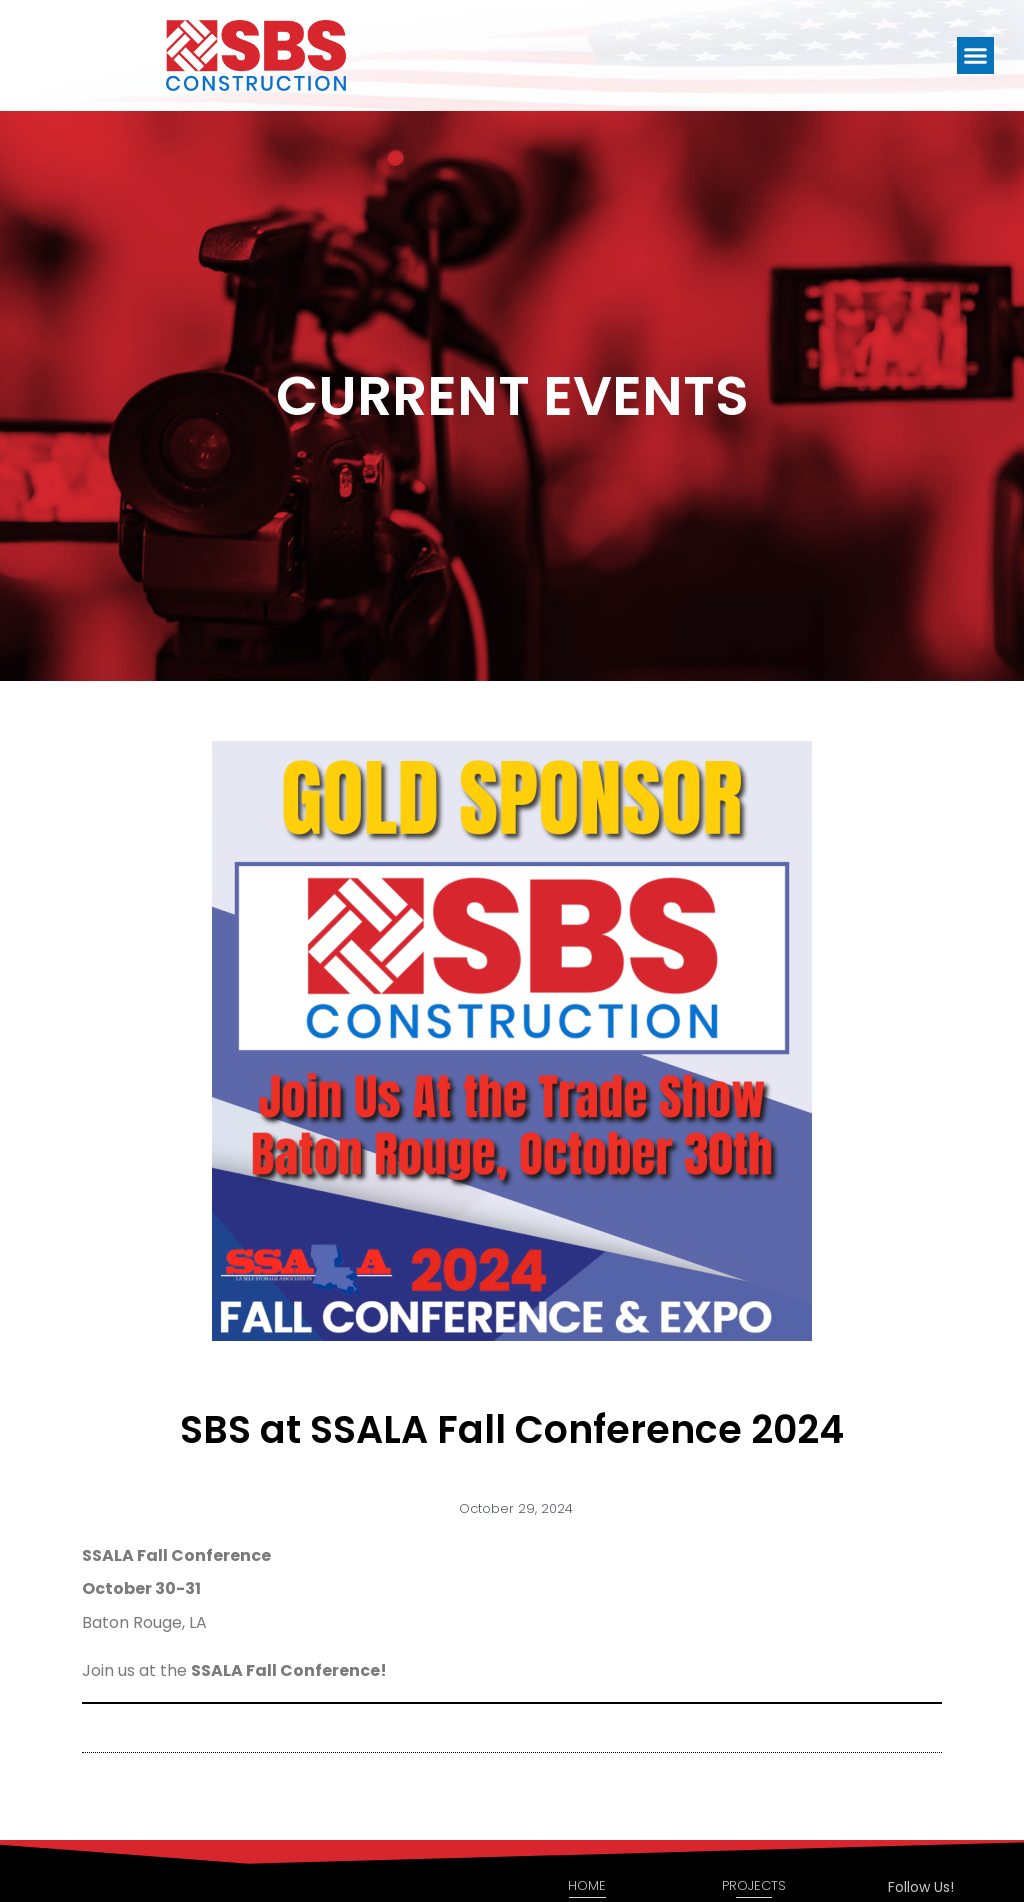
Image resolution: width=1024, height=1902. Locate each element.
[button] (976, 56)
